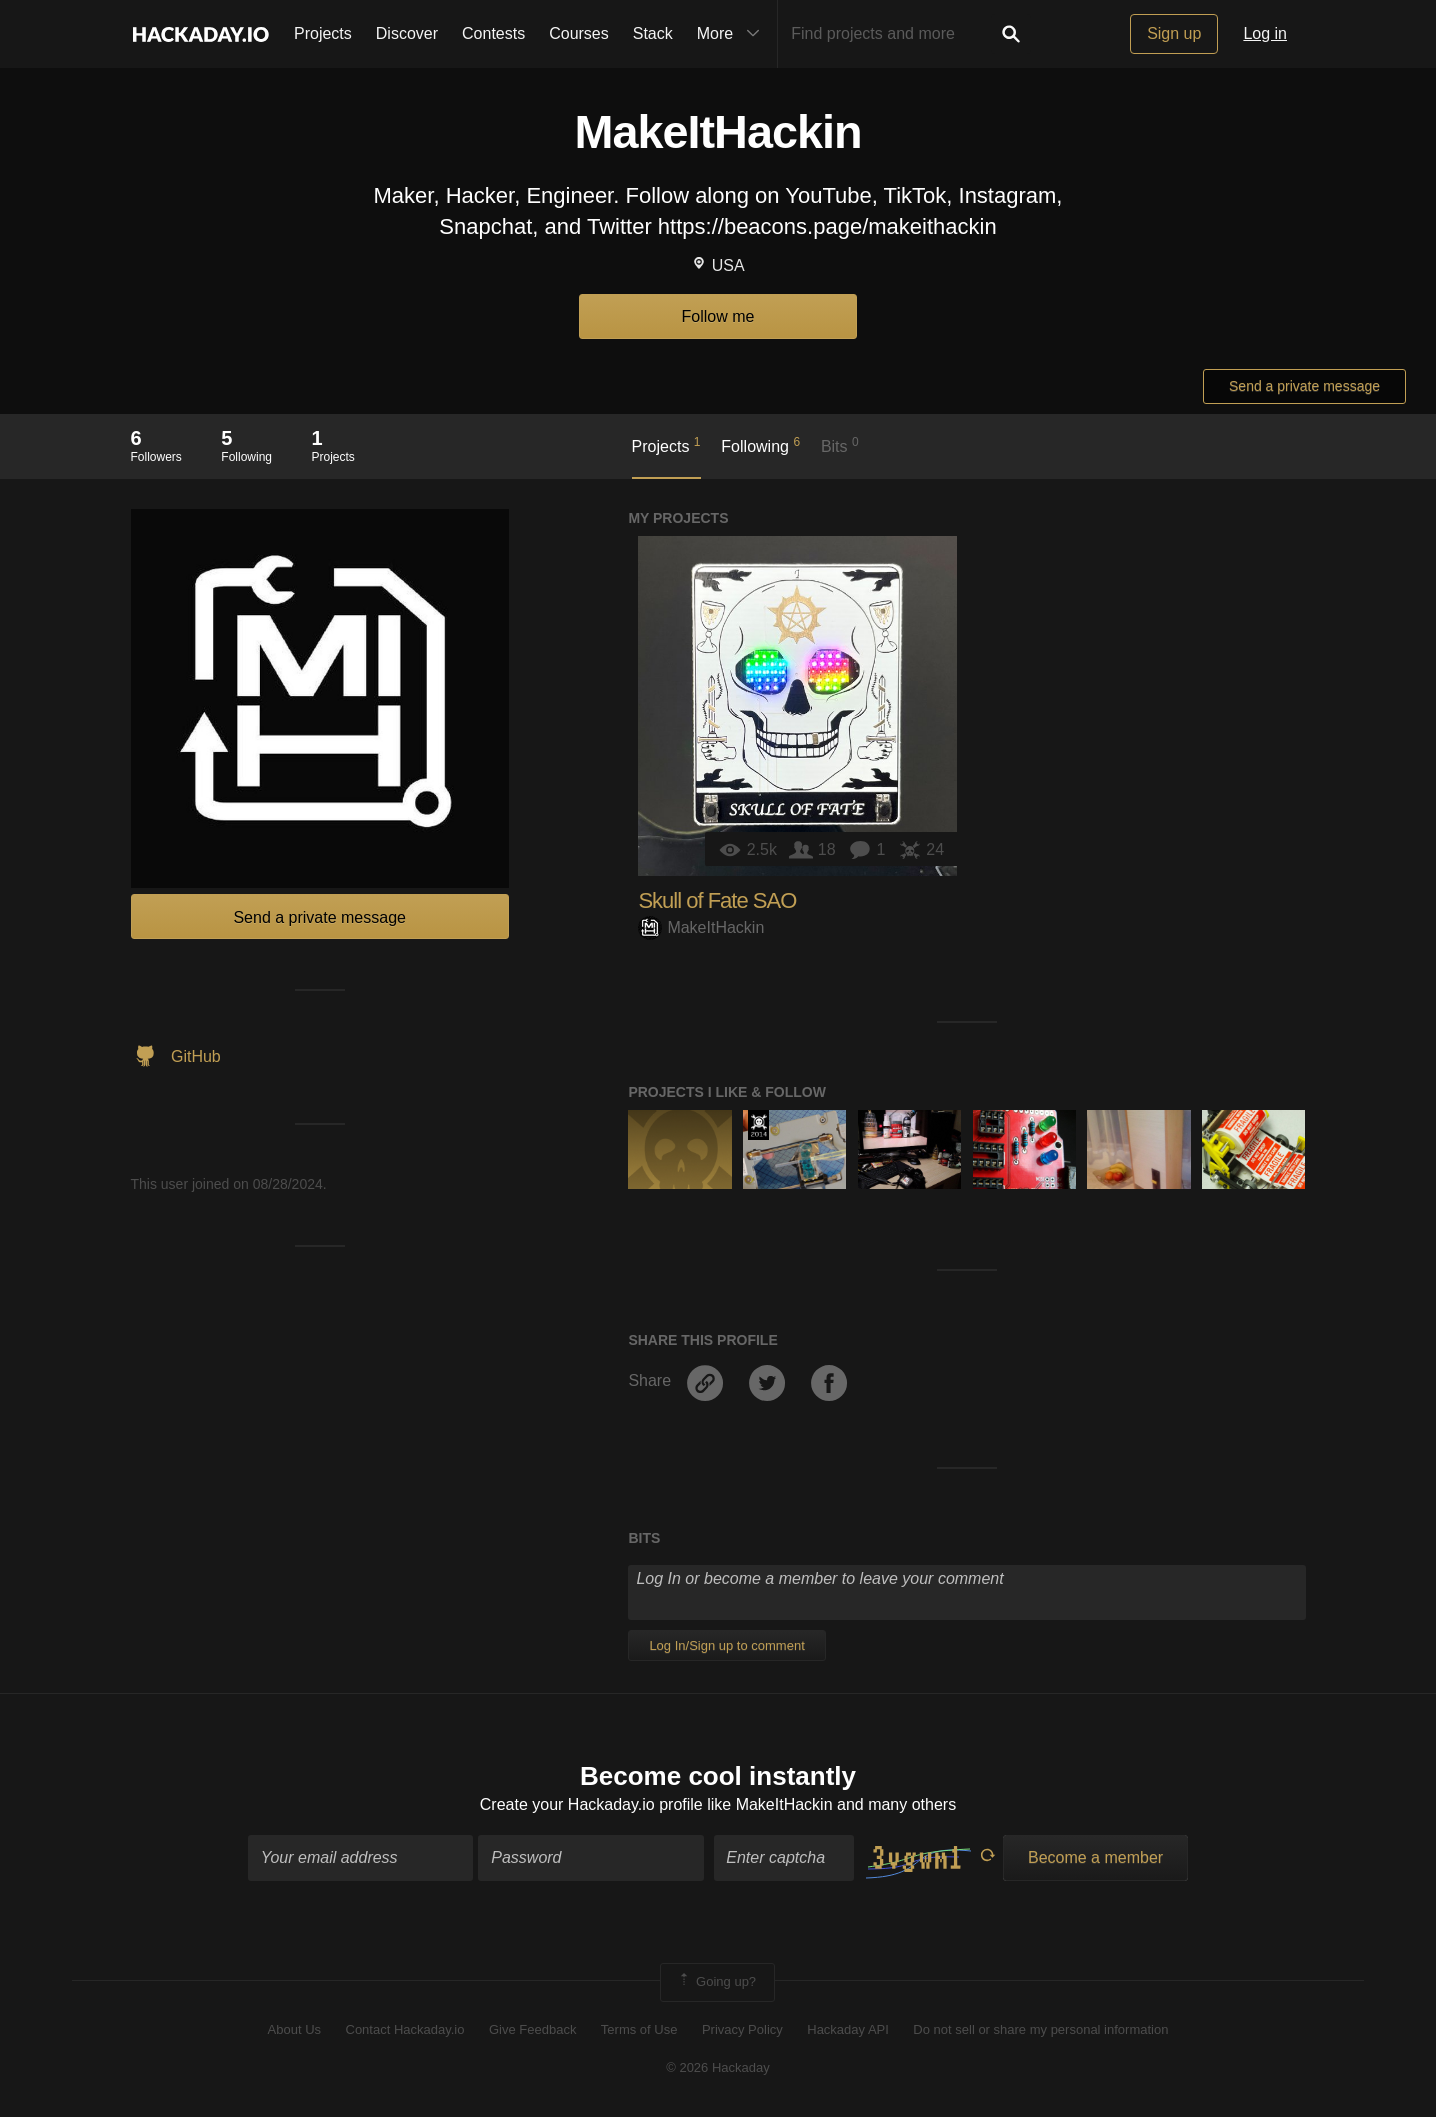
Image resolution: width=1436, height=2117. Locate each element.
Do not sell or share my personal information (1040, 2029)
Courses (579, 33)
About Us (294, 2029)
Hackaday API (848, 2029)
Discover (407, 33)
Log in (1265, 33)
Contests (493, 33)
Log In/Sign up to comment (726, 1645)
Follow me (718, 316)
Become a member (1095, 1857)
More (733, 34)
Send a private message (1304, 386)
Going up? (716, 1982)
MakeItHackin (701, 927)
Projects (323, 33)
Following (760, 445)
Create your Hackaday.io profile (591, 1804)
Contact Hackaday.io (405, 2029)
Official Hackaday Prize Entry (758, 1125)
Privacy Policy (742, 2029)
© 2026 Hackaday (718, 2067)
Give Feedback (532, 2029)
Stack (653, 33)
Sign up (1174, 33)
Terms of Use (639, 2029)
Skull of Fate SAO (717, 900)
